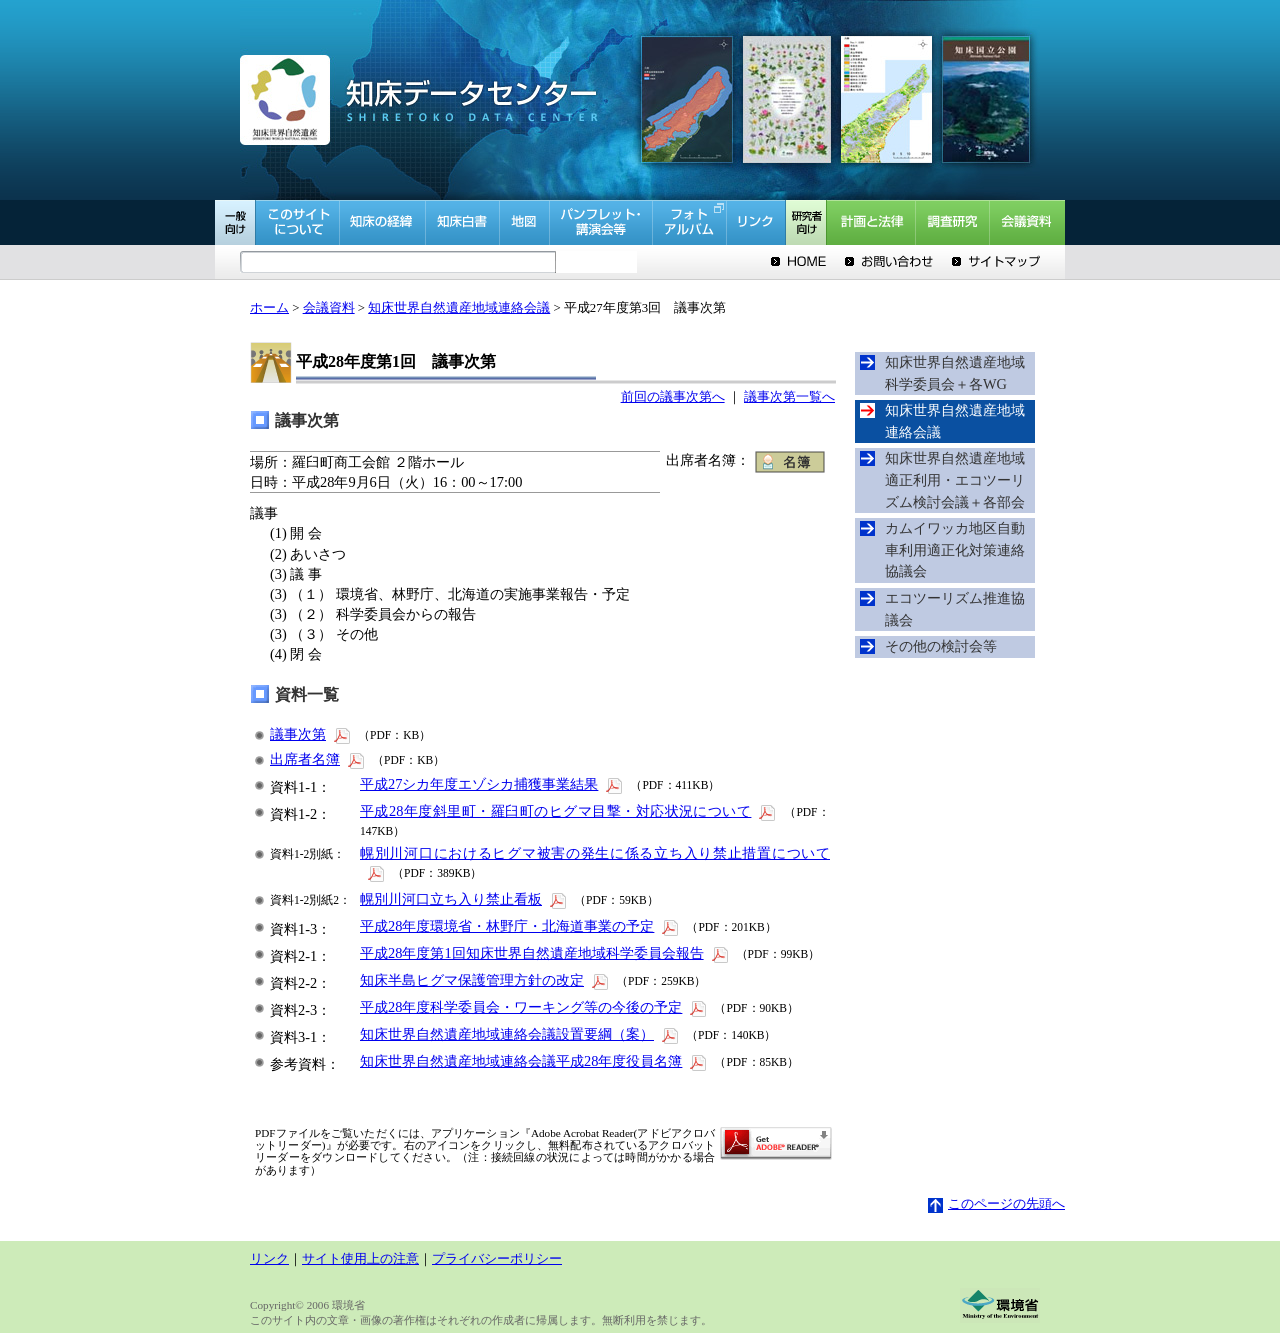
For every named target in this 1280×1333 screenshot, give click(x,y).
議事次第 (311, 734)
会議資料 (329, 308)
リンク (269, 1259)
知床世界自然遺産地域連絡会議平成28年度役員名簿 (534, 1061)
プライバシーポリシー (497, 1259)
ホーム (269, 308)
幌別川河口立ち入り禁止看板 (464, 899)
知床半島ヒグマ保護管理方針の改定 (485, 980)
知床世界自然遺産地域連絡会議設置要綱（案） (520, 1034)
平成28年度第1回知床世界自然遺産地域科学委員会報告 (545, 953)
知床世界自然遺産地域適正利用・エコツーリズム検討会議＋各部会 (955, 479)
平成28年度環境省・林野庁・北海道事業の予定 (520, 926)
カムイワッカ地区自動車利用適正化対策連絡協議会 (955, 549)
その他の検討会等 (941, 646)
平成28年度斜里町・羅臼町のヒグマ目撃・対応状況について (569, 811)
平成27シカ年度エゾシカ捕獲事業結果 (492, 784)
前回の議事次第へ (673, 397)
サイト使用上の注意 (360, 1259)
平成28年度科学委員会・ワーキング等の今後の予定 (534, 1007)
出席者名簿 (318, 759)
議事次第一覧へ (789, 397)
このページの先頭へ (996, 1204)
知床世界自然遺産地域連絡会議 (459, 308)
